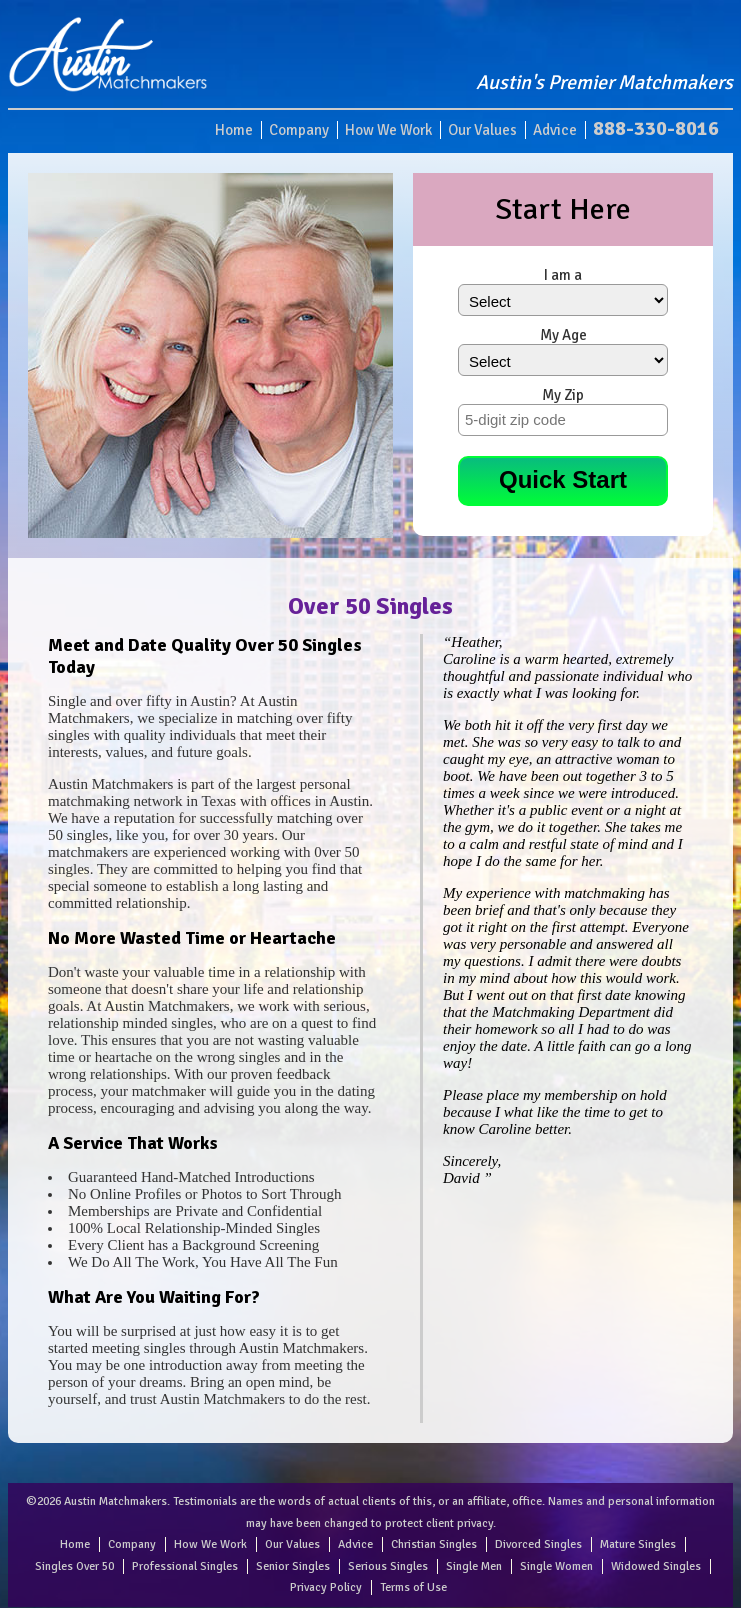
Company (299, 130)
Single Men (474, 1566)
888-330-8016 (656, 128)
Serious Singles (388, 1566)
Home (234, 130)
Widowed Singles (656, 1566)
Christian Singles (434, 1544)
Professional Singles (185, 1566)
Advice (555, 130)
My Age (563, 335)
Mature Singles (638, 1544)
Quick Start (563, 479)
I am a (563, 275)
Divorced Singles (538, 1544)
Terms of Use (413, 1587)
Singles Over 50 (74, 1566)
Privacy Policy (326, 1587)
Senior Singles (293, 1566)
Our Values (482, 130)
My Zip (563, 395)
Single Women (556, 1566)
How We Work (388, 130)
